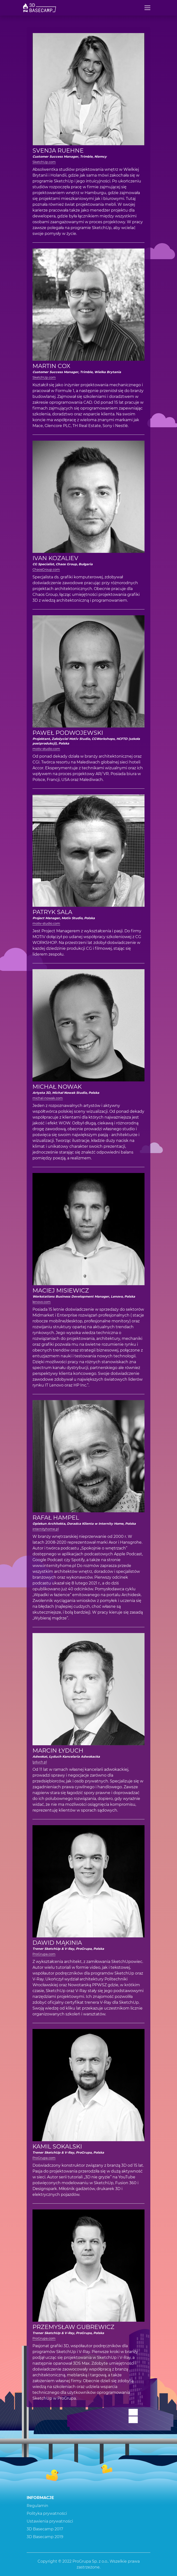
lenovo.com (41, 1302)
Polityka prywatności (47, 2513)
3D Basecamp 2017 (45, 2529)
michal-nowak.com (47, 1098)
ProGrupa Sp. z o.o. (90, 2561)
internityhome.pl (45, 1529)
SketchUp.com (44, 162)
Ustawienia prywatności (50, 2521)
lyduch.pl (39, 1762)
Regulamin (37, 2505)
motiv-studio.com (46, 749)
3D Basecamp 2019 (45, 2536)
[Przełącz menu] (147, 8)
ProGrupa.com (44, 1954)
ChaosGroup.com (46, 569)
